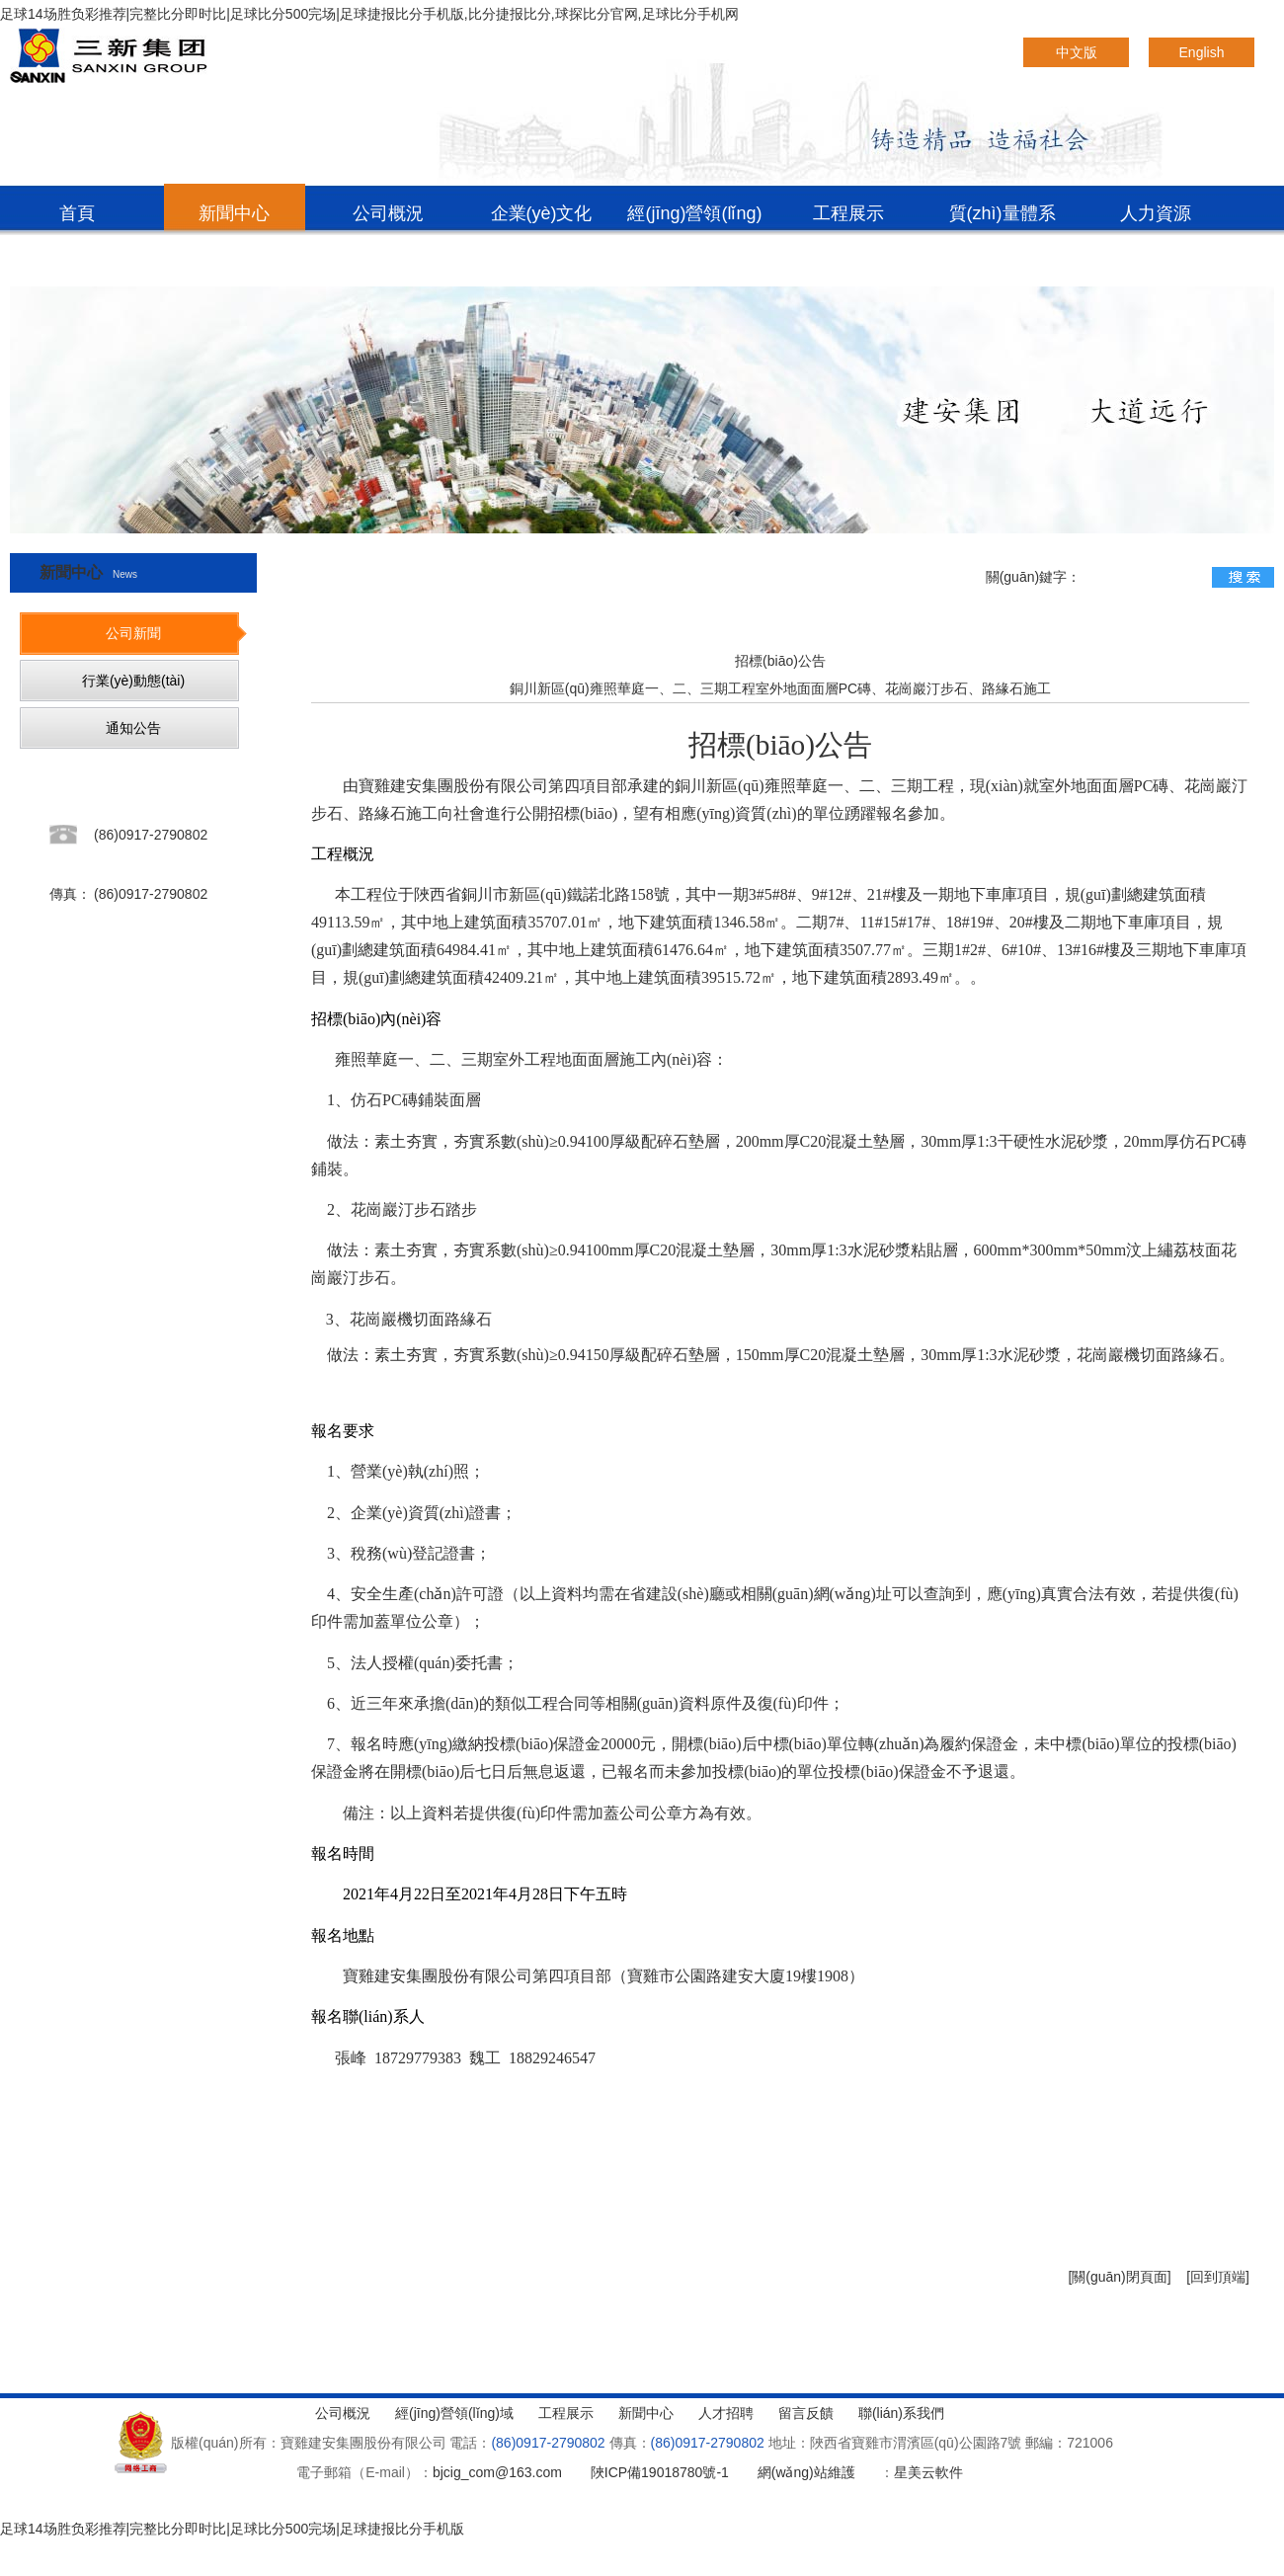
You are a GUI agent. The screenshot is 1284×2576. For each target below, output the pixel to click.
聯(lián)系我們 (80, 265)
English (1202, 52)
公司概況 (388, 213)
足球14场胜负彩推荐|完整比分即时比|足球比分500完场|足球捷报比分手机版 (232, 2528)
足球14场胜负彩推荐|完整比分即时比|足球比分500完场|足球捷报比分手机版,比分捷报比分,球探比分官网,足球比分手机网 (369, 14)
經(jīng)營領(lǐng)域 (694, 219)
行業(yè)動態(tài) (133, 680)
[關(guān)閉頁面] (1119, 2277)
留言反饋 (806, 2413)
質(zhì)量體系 (1002, 213)
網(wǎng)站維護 (806, 2472)
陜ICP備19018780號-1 (660, 2472)
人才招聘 (726, 2413)
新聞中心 (234, 213)
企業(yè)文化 (542, 213)
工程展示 (848, 213)
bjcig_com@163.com (497, 2472)
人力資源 (1155, 213)
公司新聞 (133, 633)
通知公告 (133, 728)
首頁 (77, 213)
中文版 (1076, 52)
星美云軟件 (928, 2472)
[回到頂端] (1217, 2277)
